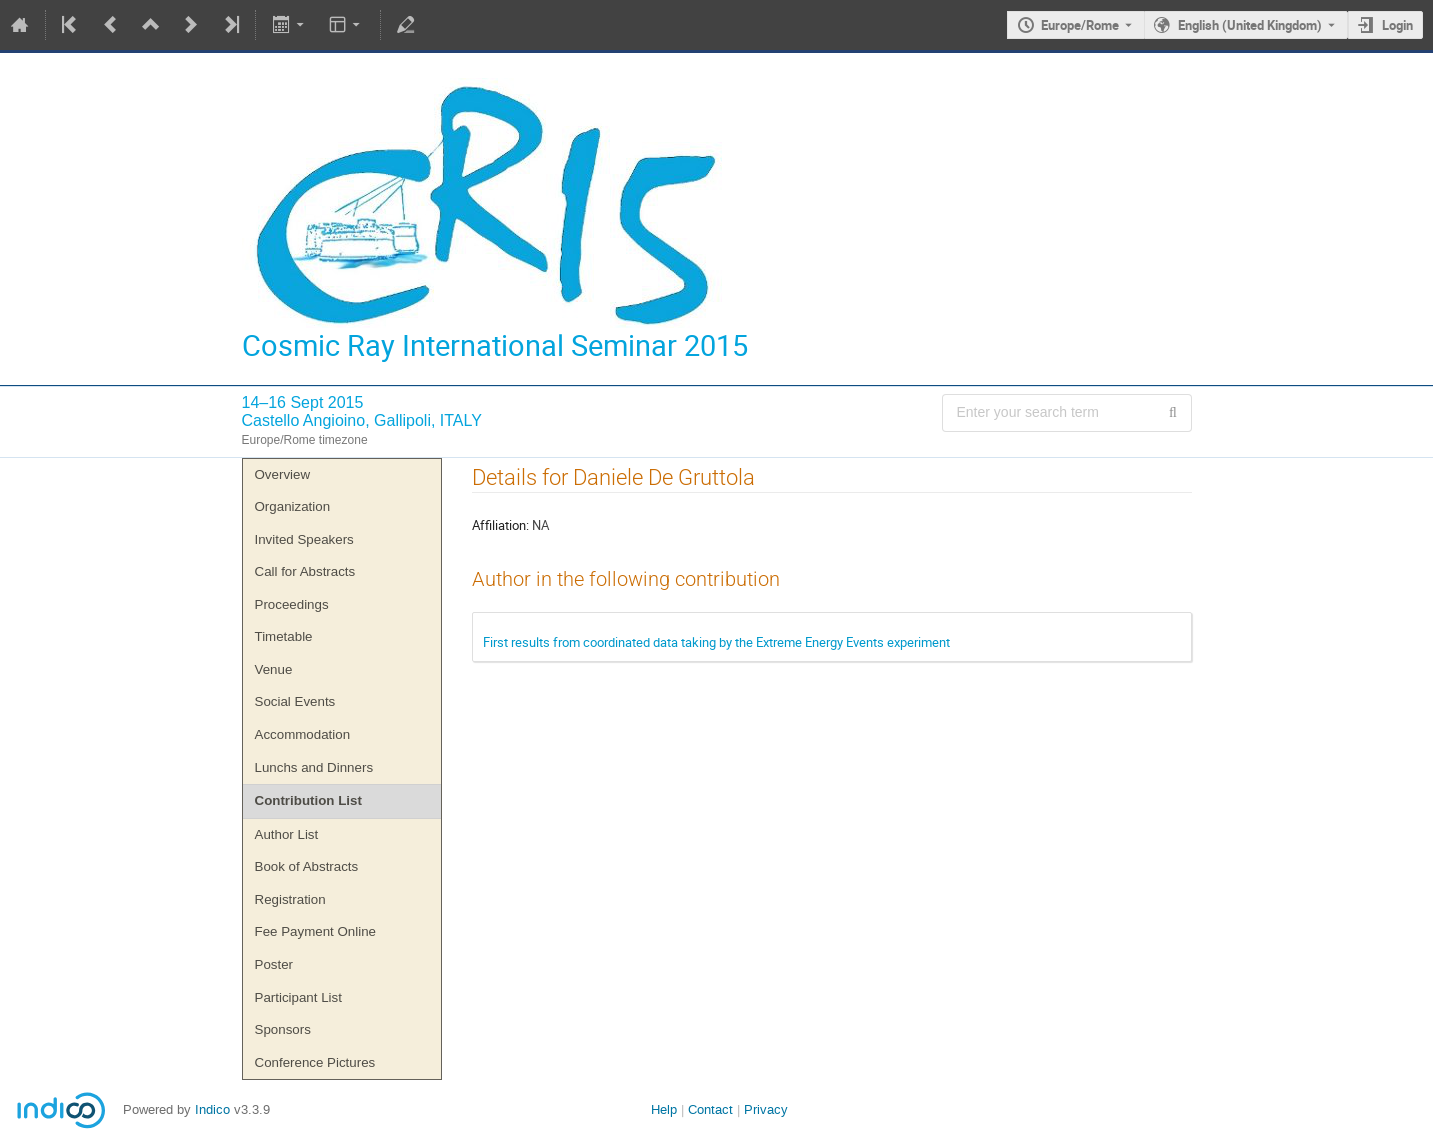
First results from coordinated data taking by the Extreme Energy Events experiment (716, 642)
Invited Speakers (304, 539)
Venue (274, 669)
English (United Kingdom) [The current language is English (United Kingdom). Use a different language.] (1250, 25)
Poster (274, 964)
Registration (290, 899)
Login (1397, 25)
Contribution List (308, 800)
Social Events (295, 701)
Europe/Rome (1080, 25)
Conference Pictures (315, 1062)
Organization (293, 506)
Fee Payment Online (316, 931)
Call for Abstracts (305, 571)
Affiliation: (500, 525)
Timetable (284, 636)
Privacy (766, 1109)
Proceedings (292, 604)
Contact (710, 1109)
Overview (283, 474)
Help (664, 1109)
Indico (212, 1109)
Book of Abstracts (307, 866)
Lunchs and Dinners (314, 767)
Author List (287, 834)
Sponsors (283, 1029)
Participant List (298, 997)
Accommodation (303, 734)
